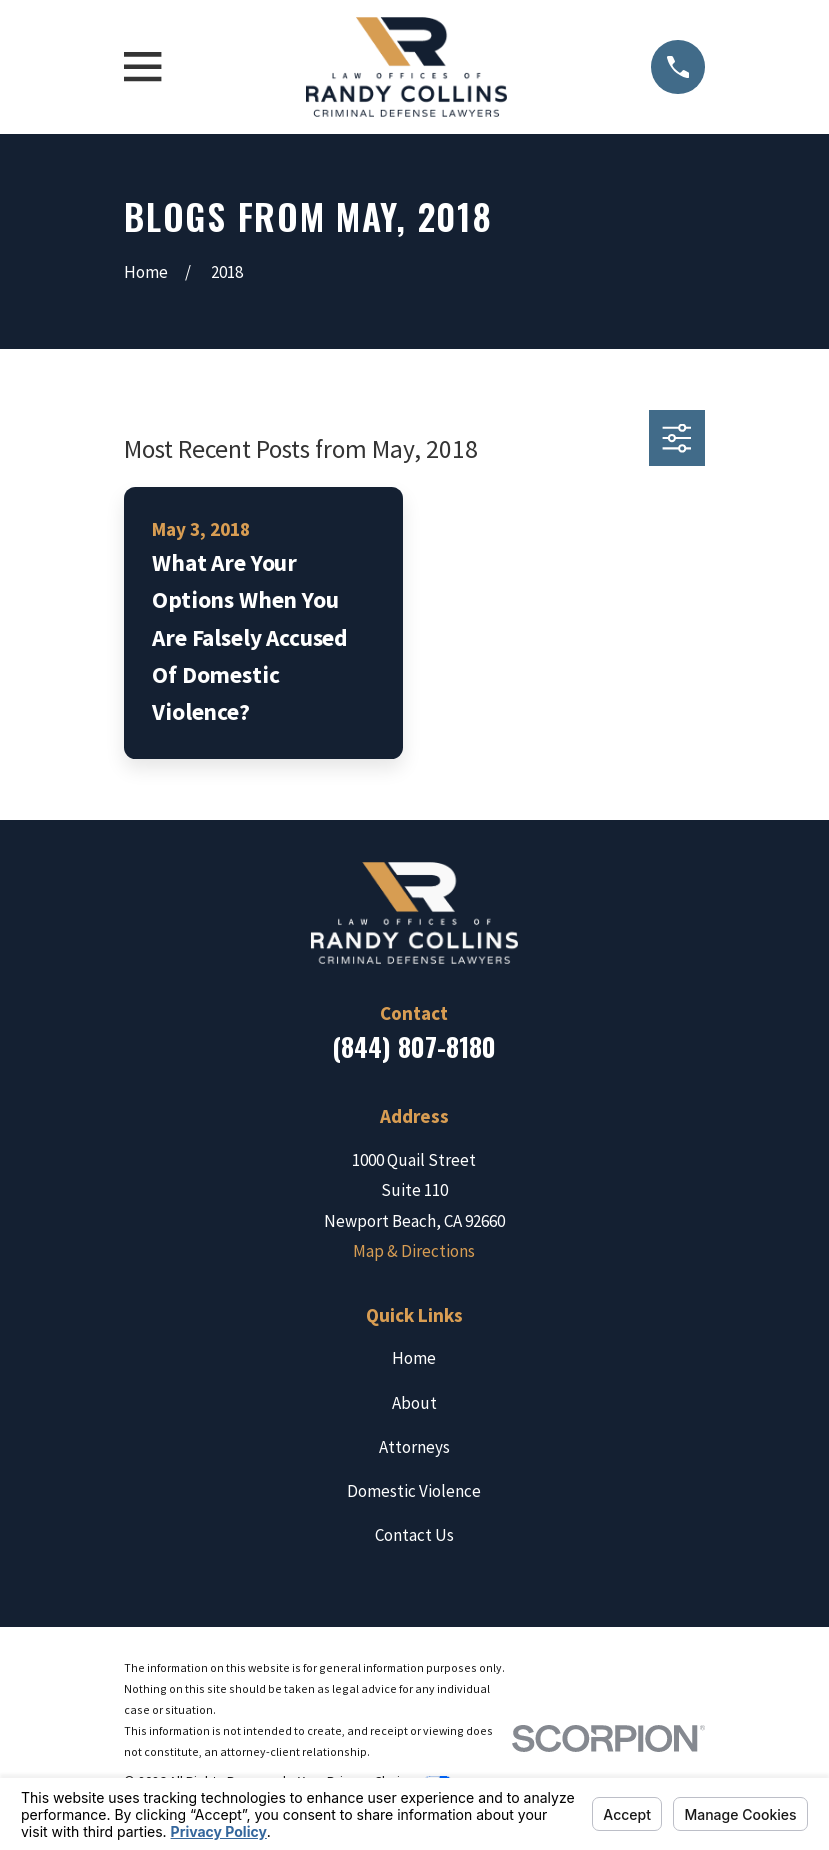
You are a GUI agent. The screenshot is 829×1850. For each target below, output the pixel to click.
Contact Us (414, 1535)
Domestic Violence (414, 1491)
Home (414, 1358)
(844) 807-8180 (414, 1046)
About (414, 1403)
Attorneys (414, 1447)
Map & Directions (414, 1251)
